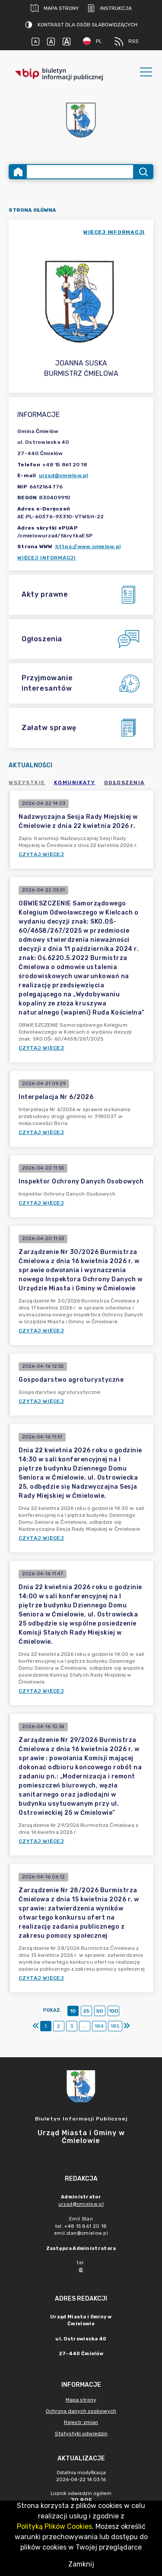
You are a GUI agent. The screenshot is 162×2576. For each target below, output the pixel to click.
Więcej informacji (46, 558)
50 (99, 2011)
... (84, 2026)
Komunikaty (74, 782)
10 (73, 2011)
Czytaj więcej (41, 854)
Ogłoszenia (124, 782)
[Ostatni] (126, 2026)
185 (115, 2026)
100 (113, 2011)
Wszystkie (27, 782)
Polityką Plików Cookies (54, 2526)
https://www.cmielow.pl (88, 546)
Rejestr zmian (81, 2422)
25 (86, 2011)
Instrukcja (109, 8)
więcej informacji (114, 232)
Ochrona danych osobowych (81, 2411)
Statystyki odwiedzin (81, 2434)
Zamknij (81, 2564)
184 (99, 2026)
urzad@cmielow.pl (63, 475)
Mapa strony (55, 8)
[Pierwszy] (35, 2026)
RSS (126, 41)
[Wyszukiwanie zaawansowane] (80, 171)
